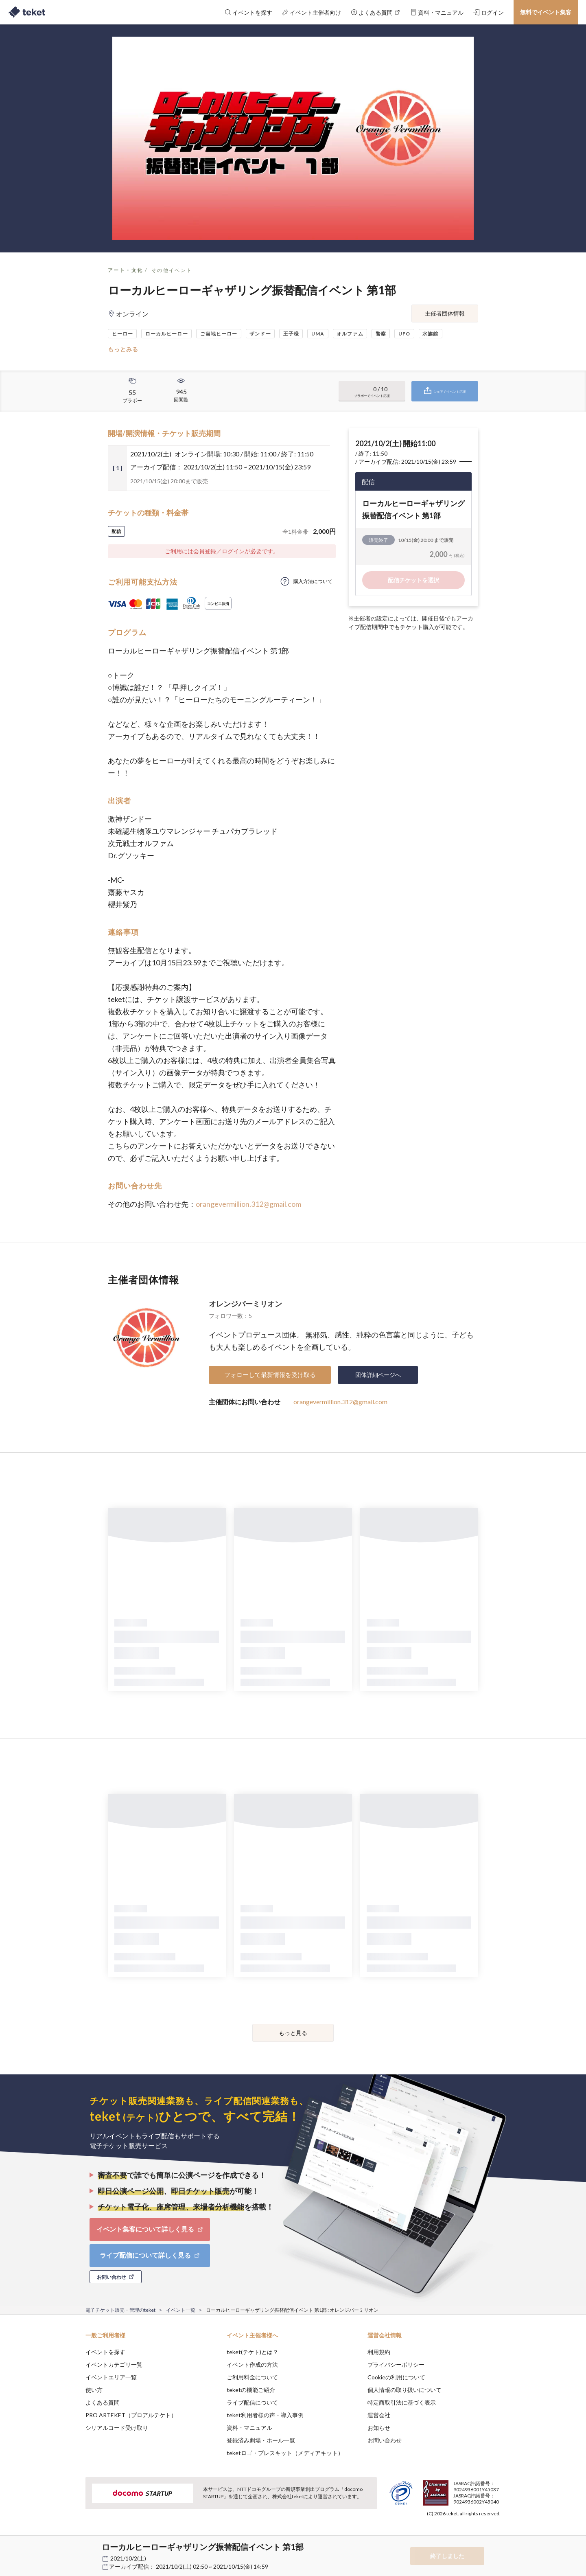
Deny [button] (454, 2535)
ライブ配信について (252, 2402)
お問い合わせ (384, 2440)
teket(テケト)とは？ (252, 2351)
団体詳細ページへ (378, 1374)
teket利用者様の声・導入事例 (265, 2415)
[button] (73, 2546)
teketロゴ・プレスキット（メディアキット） (285, 2452)
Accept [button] (496, 2535)
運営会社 (378, 2415)
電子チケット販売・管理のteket (120, 2310)
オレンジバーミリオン (245, 1303)
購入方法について (312, 581)
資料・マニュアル (249, 2427)
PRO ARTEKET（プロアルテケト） (131, 2415)
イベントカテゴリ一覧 (113, 2364)
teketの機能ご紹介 (251, 2389)
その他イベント (171, 270)
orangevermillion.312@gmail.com (248, 1203)
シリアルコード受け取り (116, 2427)
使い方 (94, 2389)
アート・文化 (125, 270)
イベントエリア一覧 (111, 2377)
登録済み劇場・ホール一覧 (261, 2440)
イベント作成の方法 (252, 2364)
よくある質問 (102, 2402)
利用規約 (378, 2351)
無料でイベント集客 (545, 12)
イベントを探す (105, 2351)
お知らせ (378, 2427)
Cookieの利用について (396, 2377)
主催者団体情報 (445, 313)
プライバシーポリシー (395, 2364)
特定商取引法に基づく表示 (401, 2402)
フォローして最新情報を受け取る (270, 1374)
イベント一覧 (180, 2310)
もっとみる (123, 349)
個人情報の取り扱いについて (404, 2389)
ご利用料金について (252, 2377)
